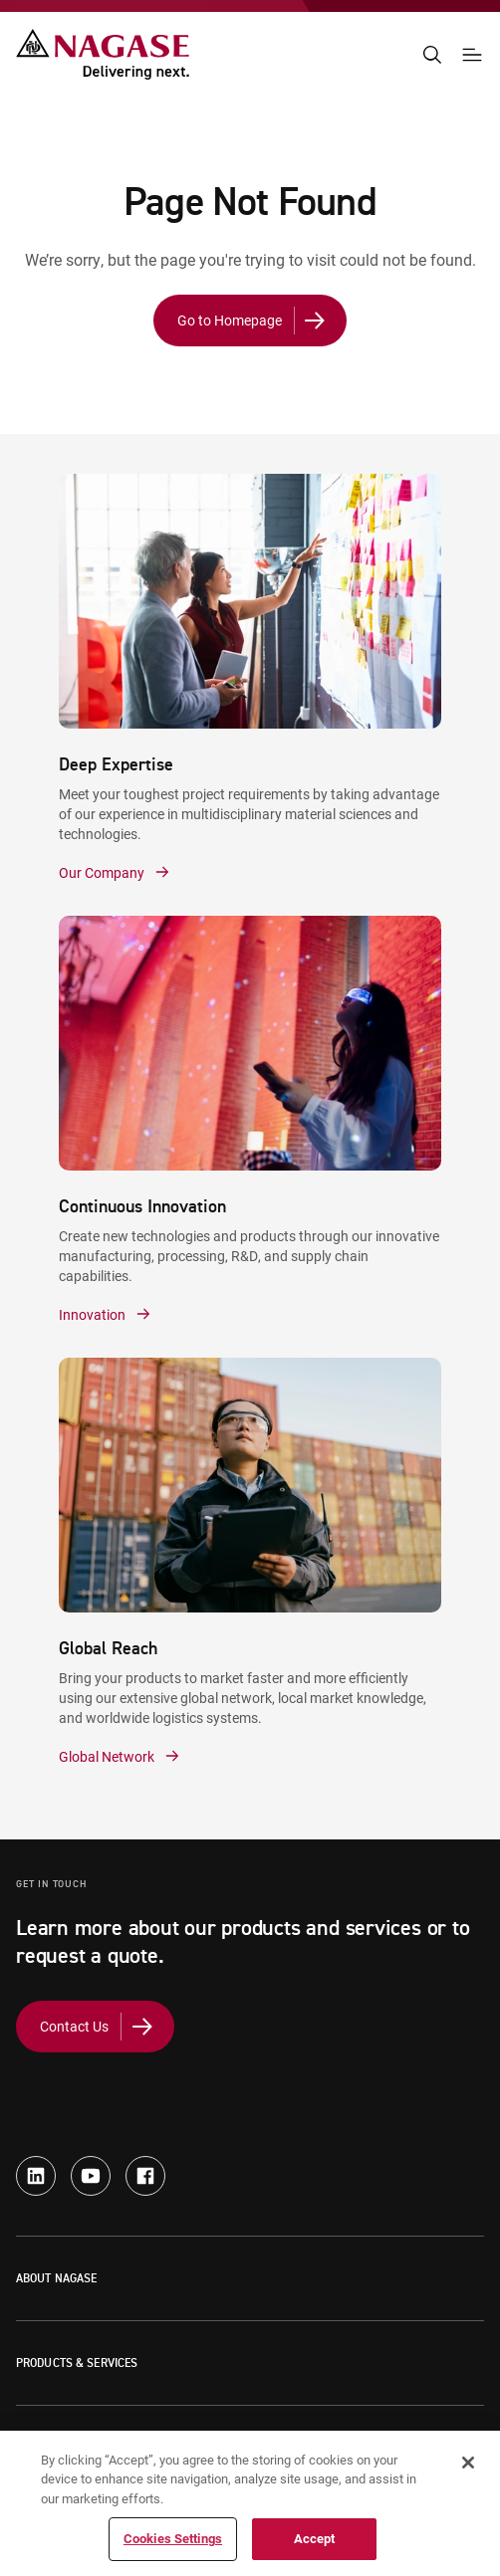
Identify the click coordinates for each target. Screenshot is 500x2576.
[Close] (468, 2462)
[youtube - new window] (91, 2176)
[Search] (432, 55)
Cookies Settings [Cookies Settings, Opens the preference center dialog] (173, 2538)
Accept (315, 2538)
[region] (250, 2503)
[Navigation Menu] (472, 55)
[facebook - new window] (145, 2176)
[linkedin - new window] (36, 2176)
